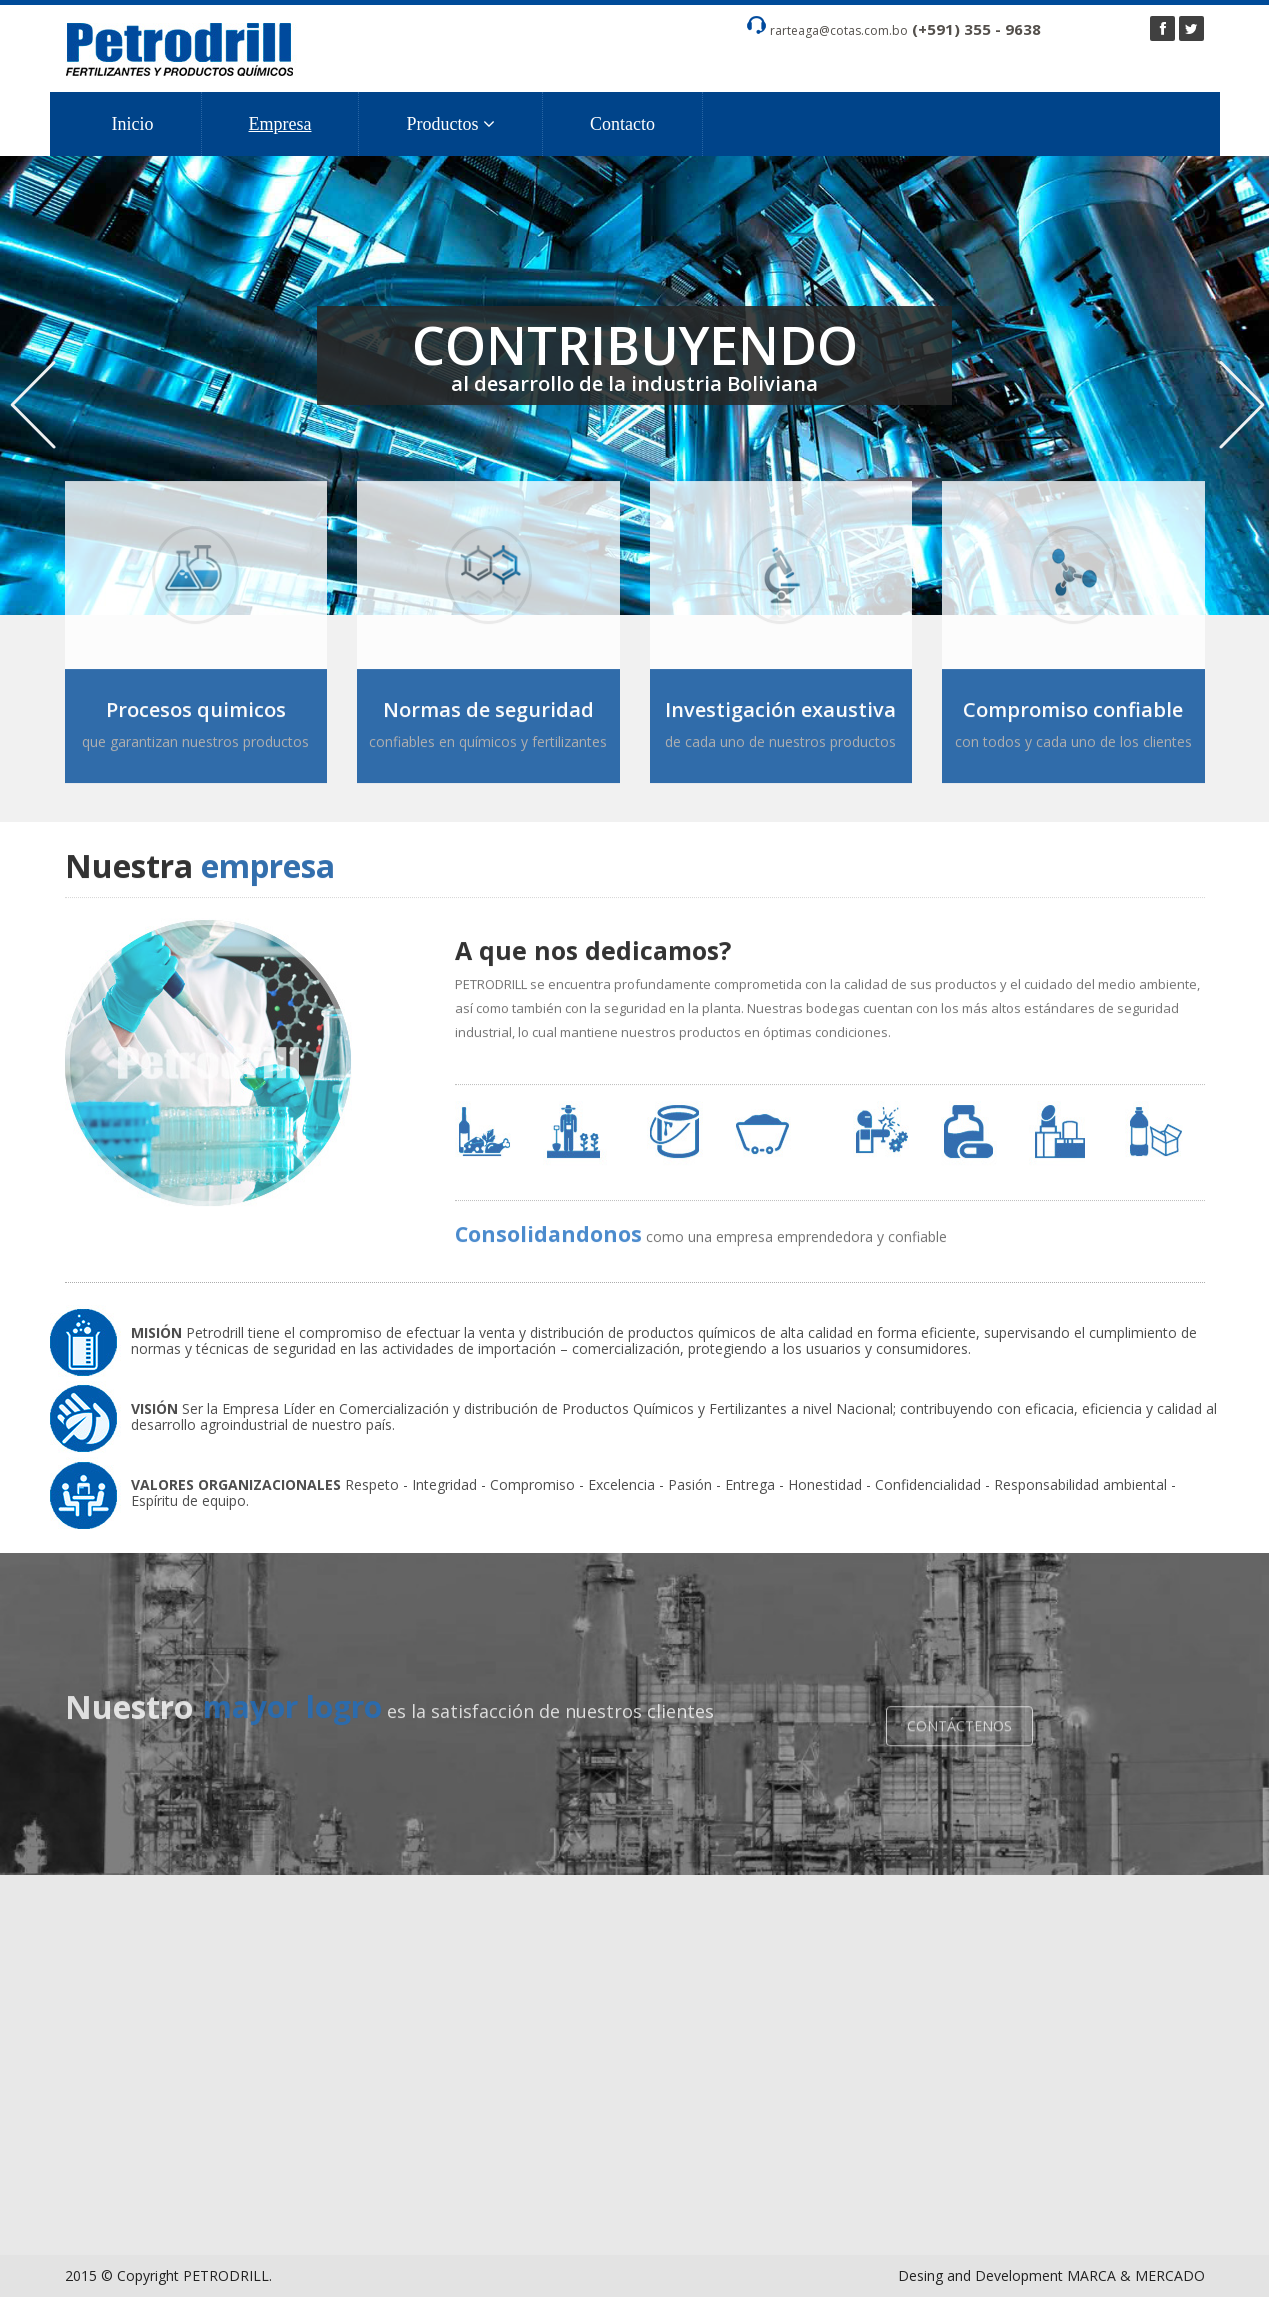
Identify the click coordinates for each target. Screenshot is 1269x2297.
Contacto (622, 124)
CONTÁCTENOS (959, 1734)
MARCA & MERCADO (1136, 2275)
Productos (450, 124)
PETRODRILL (226, 2275)
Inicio (133, 124)
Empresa (280, 124)
